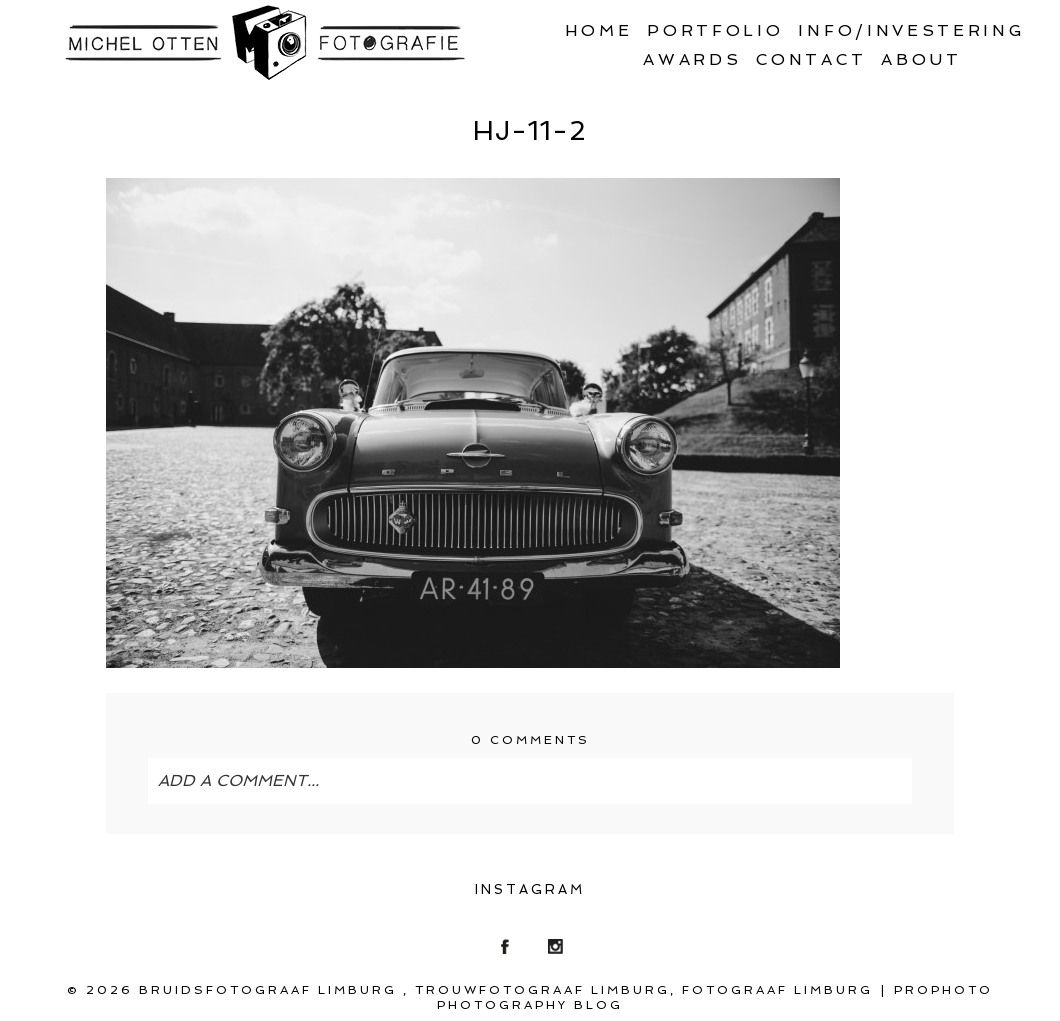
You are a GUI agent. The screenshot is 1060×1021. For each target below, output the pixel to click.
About (921, 59)
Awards (692, 59)
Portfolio (715, 30)
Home (599, 30)
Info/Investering (911, 30)
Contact (811, 59)
